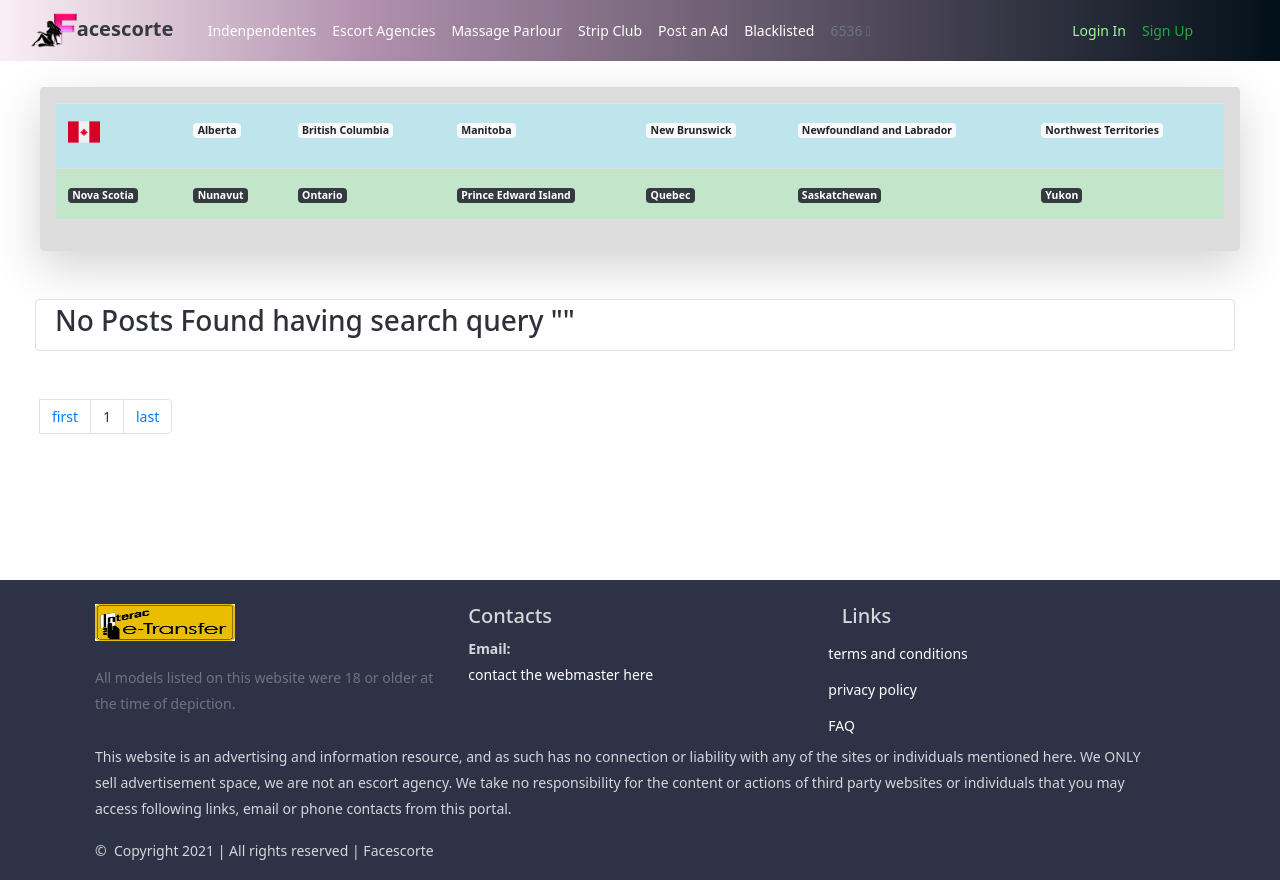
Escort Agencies (383, 30)
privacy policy (879, 689)
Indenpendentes (262, 30)
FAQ (848, 725)
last (147, 416)
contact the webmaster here (560, 674)
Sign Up (1167, 30)
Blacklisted (779, 30)
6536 (850, 30)
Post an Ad (693, 30)
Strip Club (610, 30)
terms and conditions (905, 653)
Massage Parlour (506, 30)
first (65, 416)
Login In (1099, 30)
